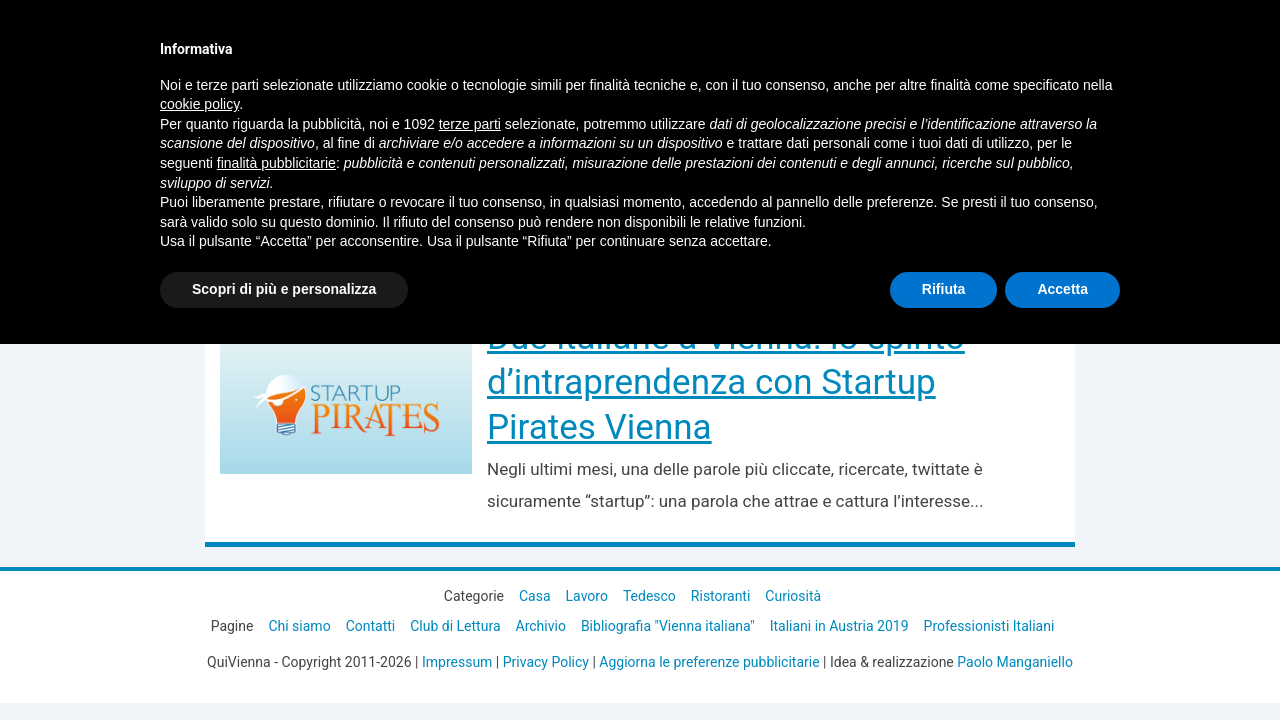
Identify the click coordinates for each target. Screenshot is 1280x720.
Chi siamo (299, 626)
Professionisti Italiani (989, 626)
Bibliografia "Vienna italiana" (668, 626)
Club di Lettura (455, 626)
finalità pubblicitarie (276, 163)
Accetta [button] (1062, 289)
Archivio (541, 626)
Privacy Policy (546, 662)
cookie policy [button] (199, 104)
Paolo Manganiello (1015, 662)
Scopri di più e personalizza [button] (284, 289)
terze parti (470, 124)
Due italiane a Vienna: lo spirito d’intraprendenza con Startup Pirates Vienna (726, 382)
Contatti (371, 626)
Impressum (457, 662)
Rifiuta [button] (944, 289)
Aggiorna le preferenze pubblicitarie (709, 662)
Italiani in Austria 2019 (839, 626)
